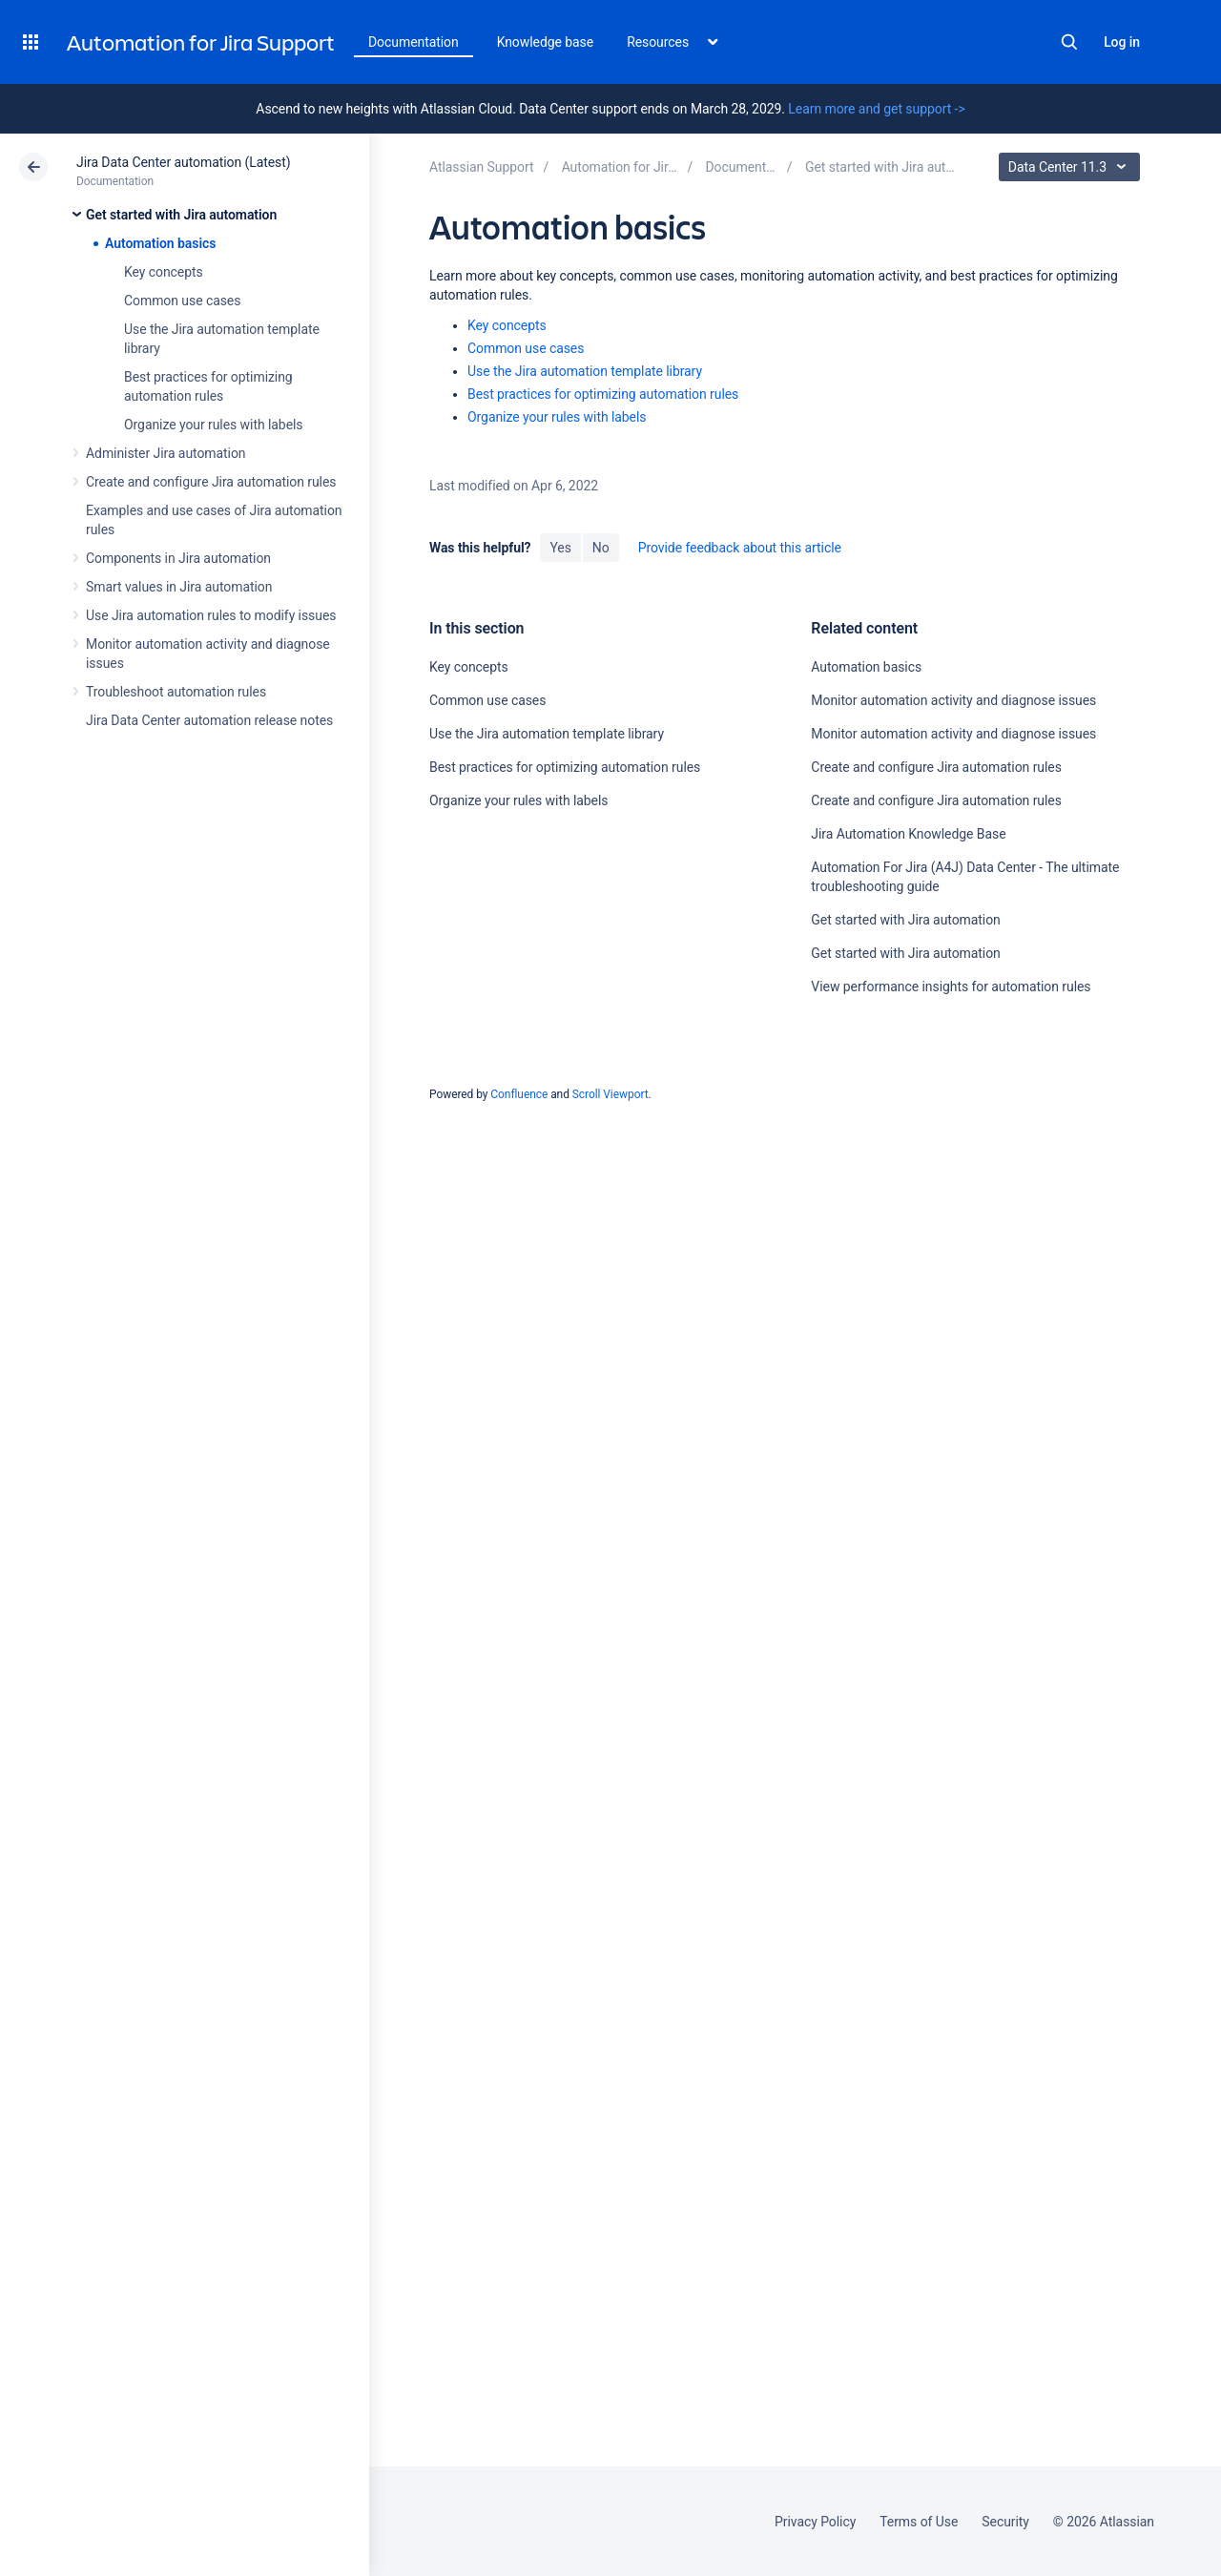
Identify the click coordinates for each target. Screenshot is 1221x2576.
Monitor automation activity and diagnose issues (953, 700)
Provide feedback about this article (739, 547)
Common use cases (182, 300)
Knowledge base (545, 42)
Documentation (413, 42)
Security (1005, 2521)
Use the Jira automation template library (584, 371)
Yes (559, 547)
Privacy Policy (815, 2521)
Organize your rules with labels (213, 424)
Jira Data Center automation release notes (209, 720)
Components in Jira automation (178, 558)
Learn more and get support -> (876, 108)
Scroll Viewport (610, 1094)
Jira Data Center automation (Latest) (183, 162)
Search (1069, 42)
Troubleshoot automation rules (176, 691)
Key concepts (163, 272)
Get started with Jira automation (181, 214)
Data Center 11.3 (1071, 167)
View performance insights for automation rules (950, 986)
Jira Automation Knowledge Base (908, 833)
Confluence (519, 1094)
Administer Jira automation (166, 453)
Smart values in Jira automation (179, 586)
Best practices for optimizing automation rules (602, 394)
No (601, 547)
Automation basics (160, 243)
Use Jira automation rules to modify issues (211, 615)
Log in (1122, 42)
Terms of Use (919, 2521)
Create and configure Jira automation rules (211, 481)
